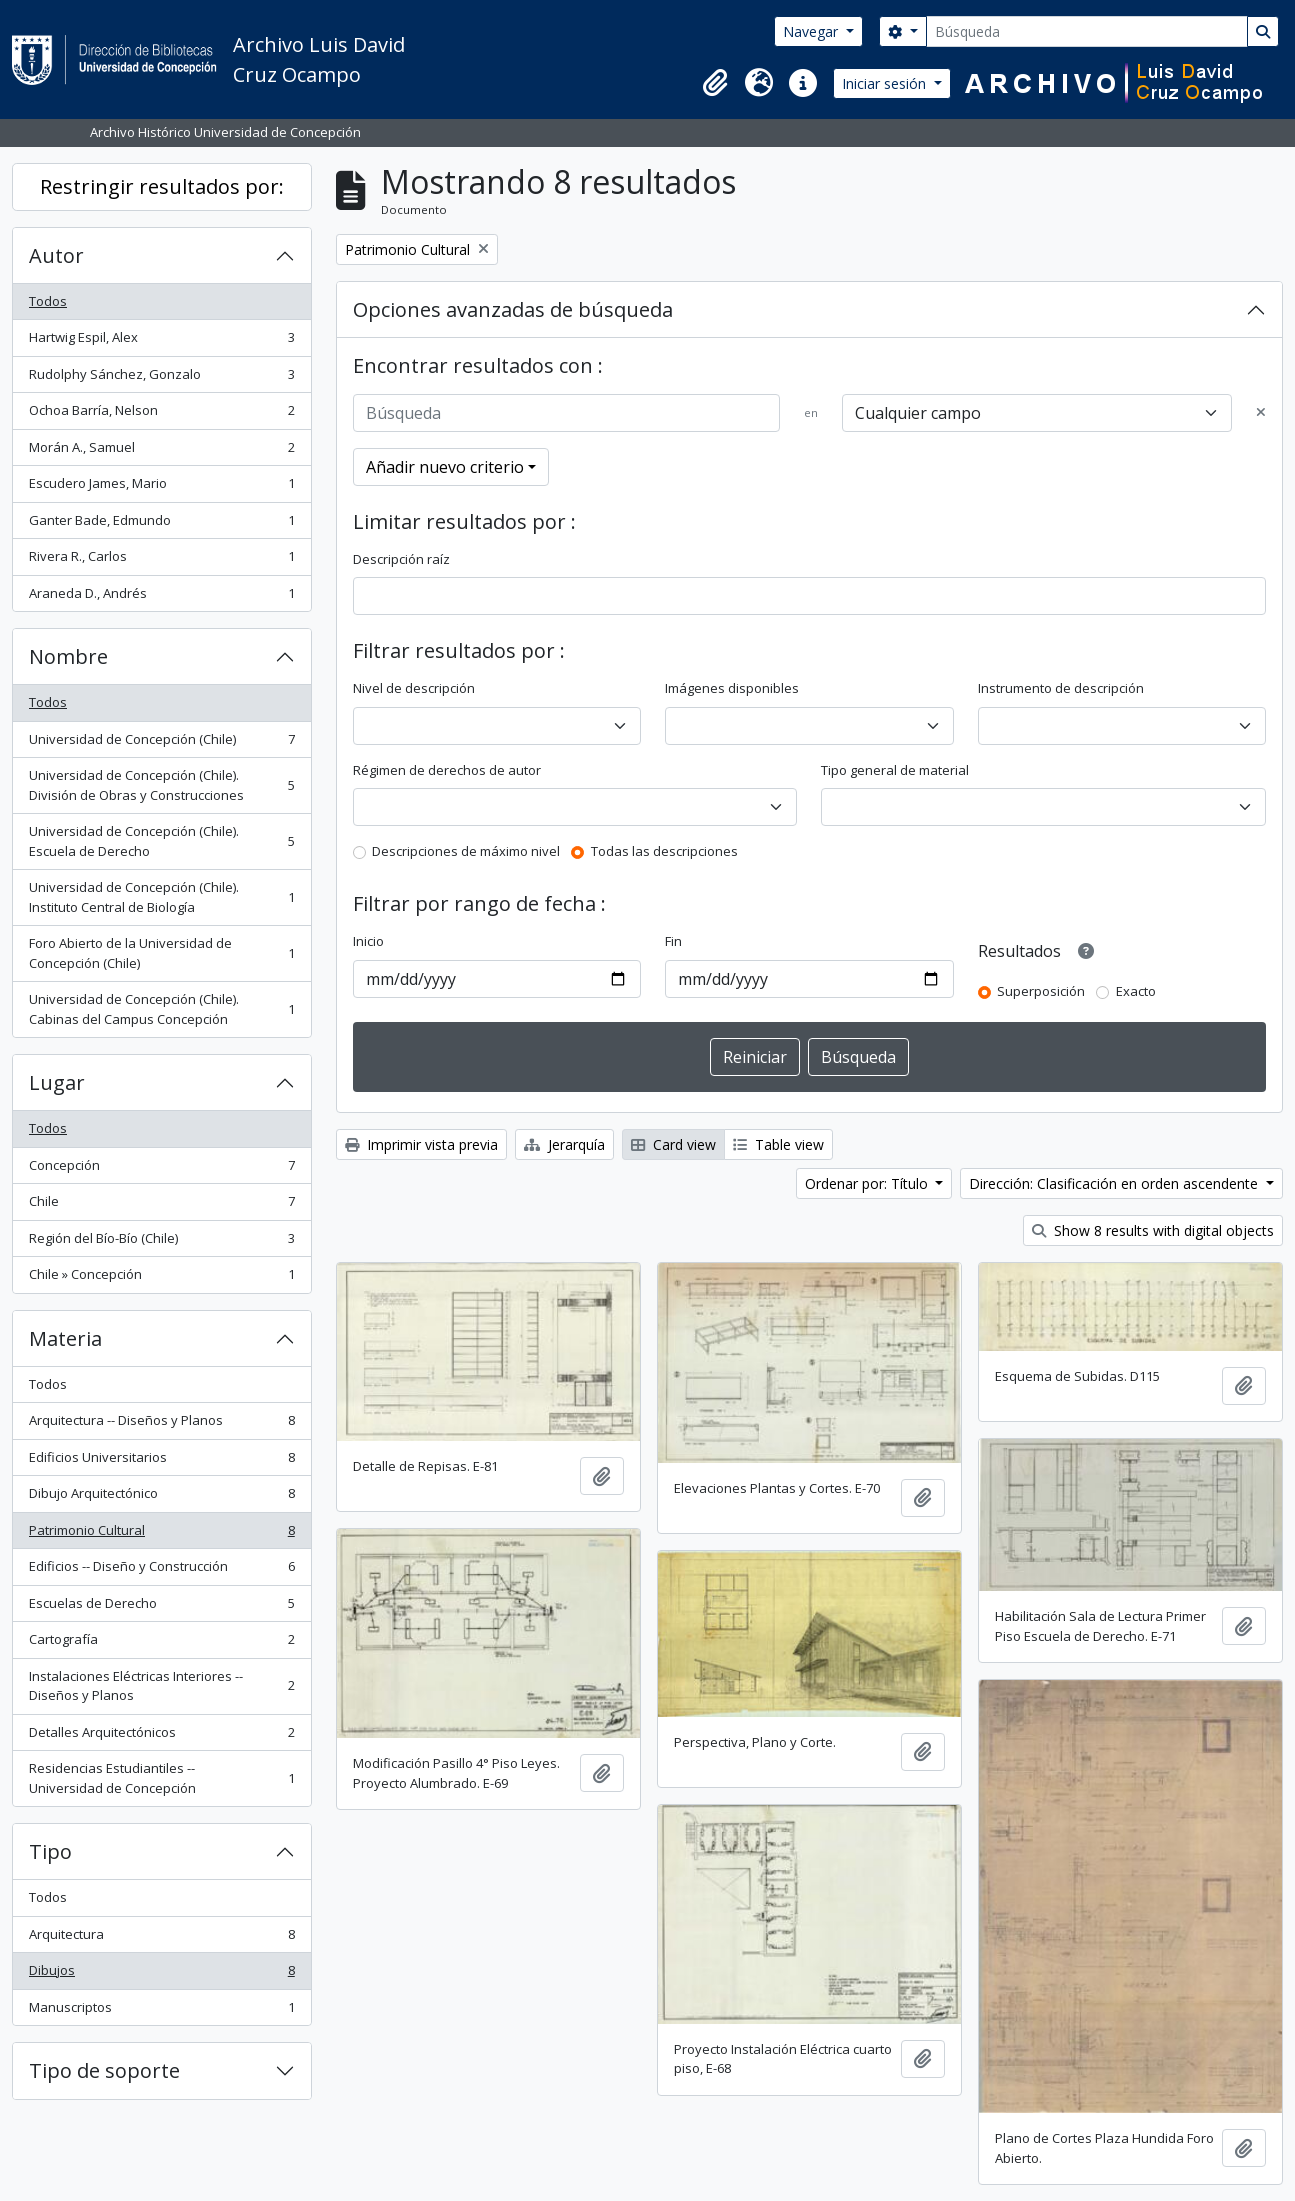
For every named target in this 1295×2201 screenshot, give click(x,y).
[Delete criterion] (1261, 413)
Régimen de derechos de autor (447, 770)
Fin (673, 941)
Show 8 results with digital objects (1153, 1230)
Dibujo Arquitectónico (161, 1497)
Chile (161, 1205)
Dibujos (161, 1974)
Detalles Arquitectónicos (161, 1736)
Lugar (57, 1082)
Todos (48, 301)
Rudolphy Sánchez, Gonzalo (161, 378)
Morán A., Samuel (161, 451)
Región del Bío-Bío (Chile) (161, 1242)
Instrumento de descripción (1061, 688)
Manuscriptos (161, 2011)
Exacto (1136, 991)
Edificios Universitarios (161, 1461)
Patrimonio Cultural (161, 1534)
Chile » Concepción (161, 1278)
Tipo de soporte (104, 2070)
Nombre (68, 656)
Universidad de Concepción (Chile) (161, 743)
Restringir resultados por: (162, 186)
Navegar (812, 31)
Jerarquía (564, 1144)
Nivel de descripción (414, 688)
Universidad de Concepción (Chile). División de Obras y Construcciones (161, 785)
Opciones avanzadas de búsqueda (513, 309)
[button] (715, 83)
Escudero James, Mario (161, 487)
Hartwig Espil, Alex (161, 341)
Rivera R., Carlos (161, 560)
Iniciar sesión (886, 83)
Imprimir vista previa (421, 1144)
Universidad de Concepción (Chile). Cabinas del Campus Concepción (161, 1009)
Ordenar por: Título (868, 1183)
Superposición (1041, 991)
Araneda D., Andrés (161, 597)
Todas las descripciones (664, 851)
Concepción (161, 1169)
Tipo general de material (895, 770)
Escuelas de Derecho (161, 1607)
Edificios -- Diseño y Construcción (161, 1570)
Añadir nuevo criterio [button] (445, 467)
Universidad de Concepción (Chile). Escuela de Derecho (161, 841)
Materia (65, 1338)
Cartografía (161, 1643)
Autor (56, 255)
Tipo (50, 1851)
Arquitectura (161, 1938)
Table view (778, 1144)
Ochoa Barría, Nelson (161, 414)
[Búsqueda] (1087, 31)
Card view (673, 1144)
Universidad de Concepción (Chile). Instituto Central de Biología (161, 897)
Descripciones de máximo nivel (466, 851)
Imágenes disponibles (732, 688)
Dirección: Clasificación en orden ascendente (1115, 1183)
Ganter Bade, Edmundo (161, 524)
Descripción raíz (401, 559)
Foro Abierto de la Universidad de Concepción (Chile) (161, 953)
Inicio (368, 941)
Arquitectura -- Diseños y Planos (161, 1424)
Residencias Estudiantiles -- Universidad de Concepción (161, 1778)
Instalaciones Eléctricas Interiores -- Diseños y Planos (161, 1686)
